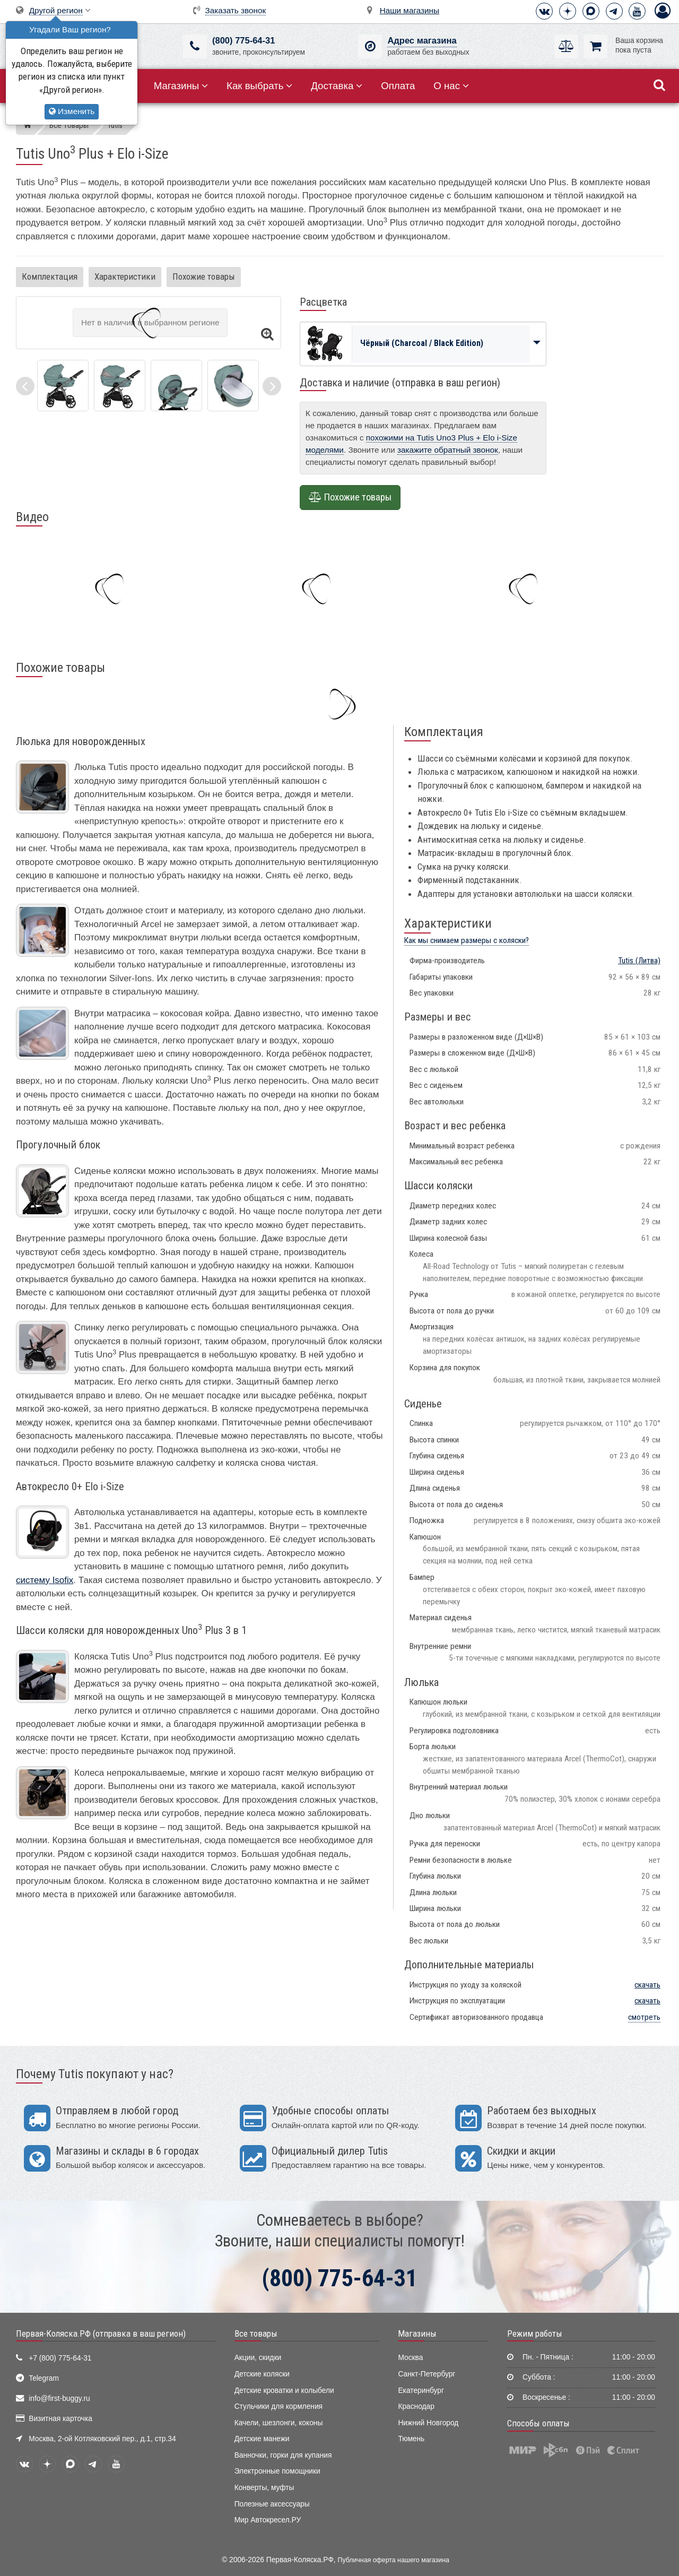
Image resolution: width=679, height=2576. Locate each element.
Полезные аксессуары (272, 2504)
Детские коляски (262, 2374)
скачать (647, 1985)
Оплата (398, 85)
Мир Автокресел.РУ (267, 2520)
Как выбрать (259, 85)
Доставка (336, 85)
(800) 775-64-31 (243, 41)
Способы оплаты (538, 2423)
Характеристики (124, 276)
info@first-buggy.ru (59, 2398)
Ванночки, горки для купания (283, 2455)
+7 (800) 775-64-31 (60, 2358)
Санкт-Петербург (426, 2374)
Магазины (181, 85)
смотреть (644, 2017)
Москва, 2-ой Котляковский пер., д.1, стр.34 (102, 2439)
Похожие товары (203, 276)
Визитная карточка (60, 2419)
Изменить (71, 111)
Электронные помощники (277, 2471)
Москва (410, 2358)
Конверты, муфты (264, 2488)
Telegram (44, 2378)
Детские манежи (262, 2439)
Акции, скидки (257, 2358)
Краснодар (416, 2406)
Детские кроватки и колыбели (284, 2391)
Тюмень (411, 2439)
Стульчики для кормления (278, 2406)
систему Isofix (44, 1580)
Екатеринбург (421, 2391)
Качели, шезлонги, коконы (278, 2423)
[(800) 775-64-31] (195, 46)
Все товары (255, 2333)
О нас (451, 85)
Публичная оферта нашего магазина (393, 2560)
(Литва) (639, 960)
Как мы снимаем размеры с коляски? (466, 940)
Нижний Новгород (428, 2423)
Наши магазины (409, 10)
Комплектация (49, 276)
